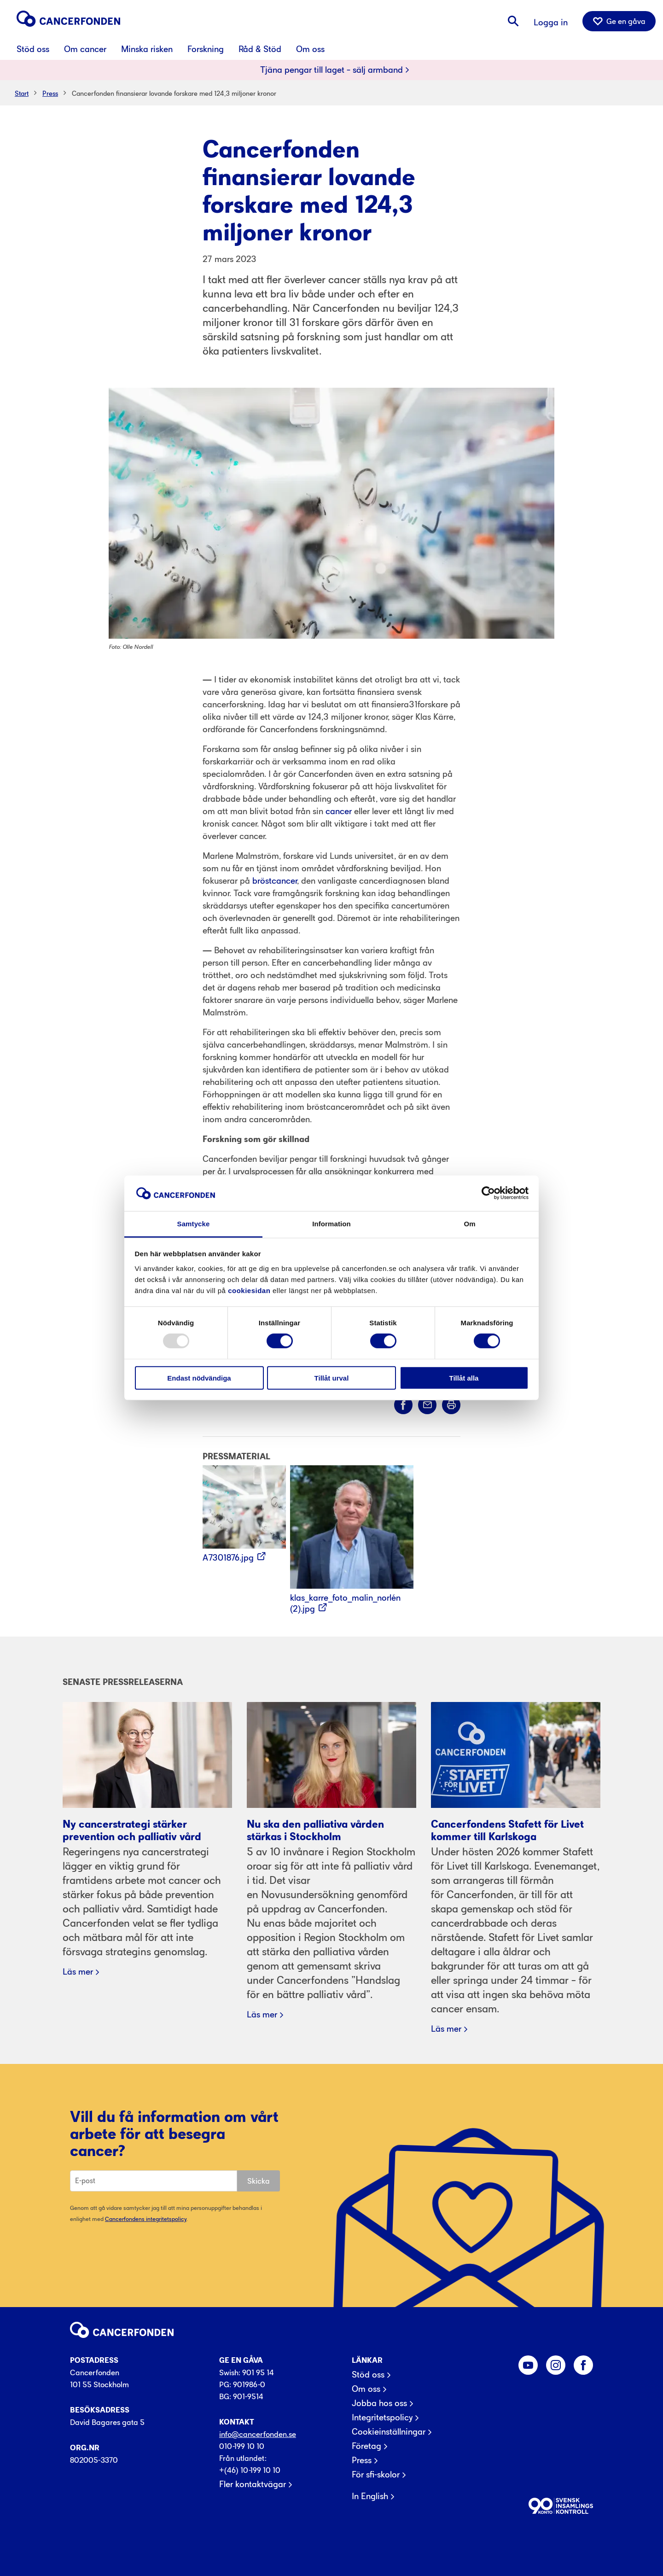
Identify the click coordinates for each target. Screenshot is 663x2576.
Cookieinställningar (388, 2431)
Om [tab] (469, 1224)
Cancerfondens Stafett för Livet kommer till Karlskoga (507, 1830)
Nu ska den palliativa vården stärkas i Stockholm (315, 1830)
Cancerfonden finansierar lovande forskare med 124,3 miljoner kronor (174, 93)
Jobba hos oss (379, 2403)
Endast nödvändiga (199, 1377)
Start (22, 93)
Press (50, 93)
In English (370, 2496)
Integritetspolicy (382, 2417)
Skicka (258, 2181)
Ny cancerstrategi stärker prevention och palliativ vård (132, 1830)
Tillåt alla (464, 1377)
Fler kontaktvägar (252, 2484)
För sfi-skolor (376, 2474)
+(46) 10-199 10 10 (249, 2470)
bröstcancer (274, 880)
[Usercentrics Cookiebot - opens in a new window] (488, 1193)
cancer (339, 811)
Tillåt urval (331, 1377)
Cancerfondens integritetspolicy (145, 2219)
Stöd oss (368, 2374)
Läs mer (78, 1971)
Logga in (551, 22)
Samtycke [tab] (193, 1224)
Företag (366, 2446)
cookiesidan (249, 1290)
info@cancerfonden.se (257, 2434)
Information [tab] (331, 1224)
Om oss (366, 2389)
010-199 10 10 (241, 2446)
